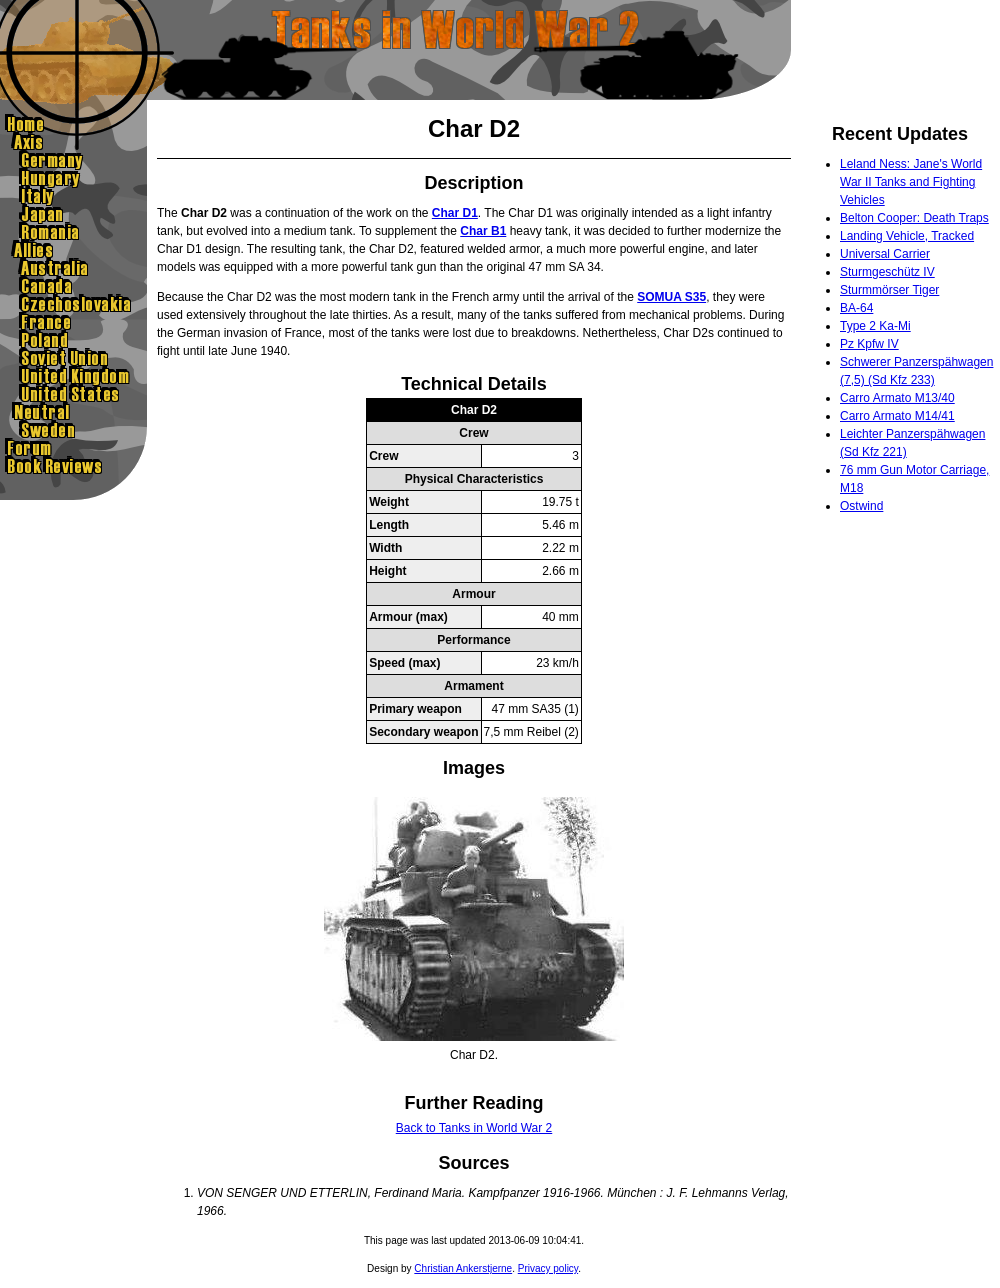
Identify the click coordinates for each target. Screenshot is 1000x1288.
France (73, 322)
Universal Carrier (885, 254)
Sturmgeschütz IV (887, 272)
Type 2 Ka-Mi (875, 326)
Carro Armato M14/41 (897, 416)
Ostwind (861, 506)
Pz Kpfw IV (869, 344)
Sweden (73, 430)
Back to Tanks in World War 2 (474, 1128)
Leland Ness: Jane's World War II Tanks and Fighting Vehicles (911, 182)
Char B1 (483, 231)
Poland (73, 340)
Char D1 (455, 213)
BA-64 (856, 308)
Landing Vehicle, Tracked (907, 236)
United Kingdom (73, 376)
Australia (73, 268)
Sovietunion (73, 358)
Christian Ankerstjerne (463, 1268)
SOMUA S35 (671, 297)
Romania (73, 232)
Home (73, 124)
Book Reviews (73, 466)
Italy (73, 196)
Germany (73, 160)
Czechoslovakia (73, 304)
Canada (73, 286)
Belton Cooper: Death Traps (914, 218)
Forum (73, 448)
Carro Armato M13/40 (897, 398)
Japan (73, 214)
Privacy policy (548, 1268)
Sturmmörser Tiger (889, 290)
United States (73, 394)
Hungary (73, 178)
